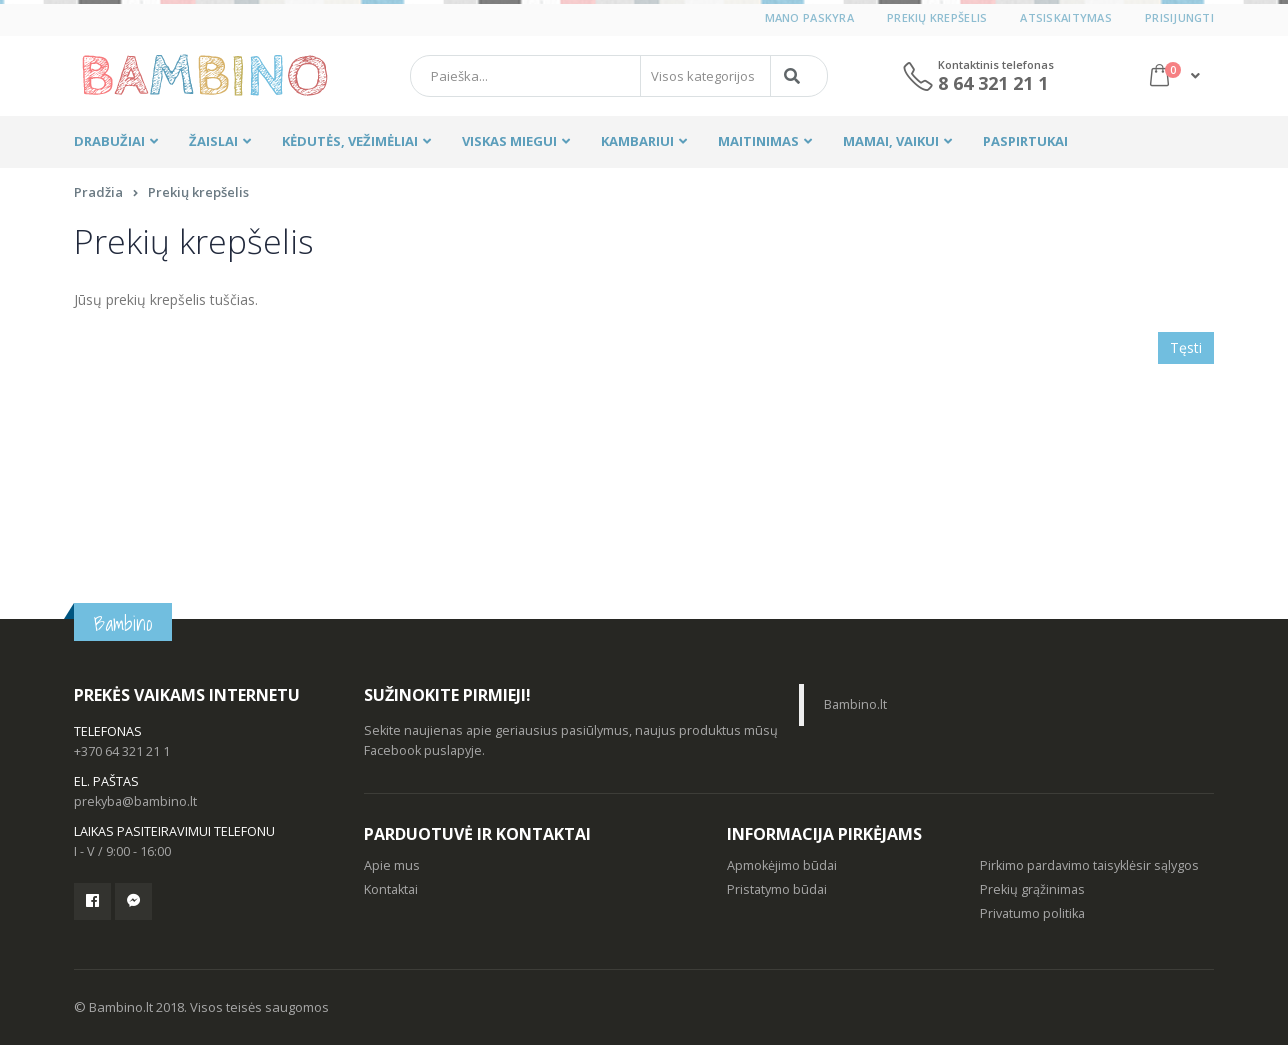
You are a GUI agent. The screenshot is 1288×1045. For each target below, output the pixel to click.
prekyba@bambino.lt (135, 801)
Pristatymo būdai (777, 889)
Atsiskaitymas (1066, 17)
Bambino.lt (855, 704)
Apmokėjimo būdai (782, 865)
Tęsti (1186, 347)
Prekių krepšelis (937, 17)
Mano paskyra (809, 17)
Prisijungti (1179, 17)
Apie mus (392, 865)
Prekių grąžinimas (1032, 889)
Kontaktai (391, 889)
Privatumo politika (1032, 913)
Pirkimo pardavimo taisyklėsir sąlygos (1089, 865)
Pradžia (98, 192)
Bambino (123, 623)
